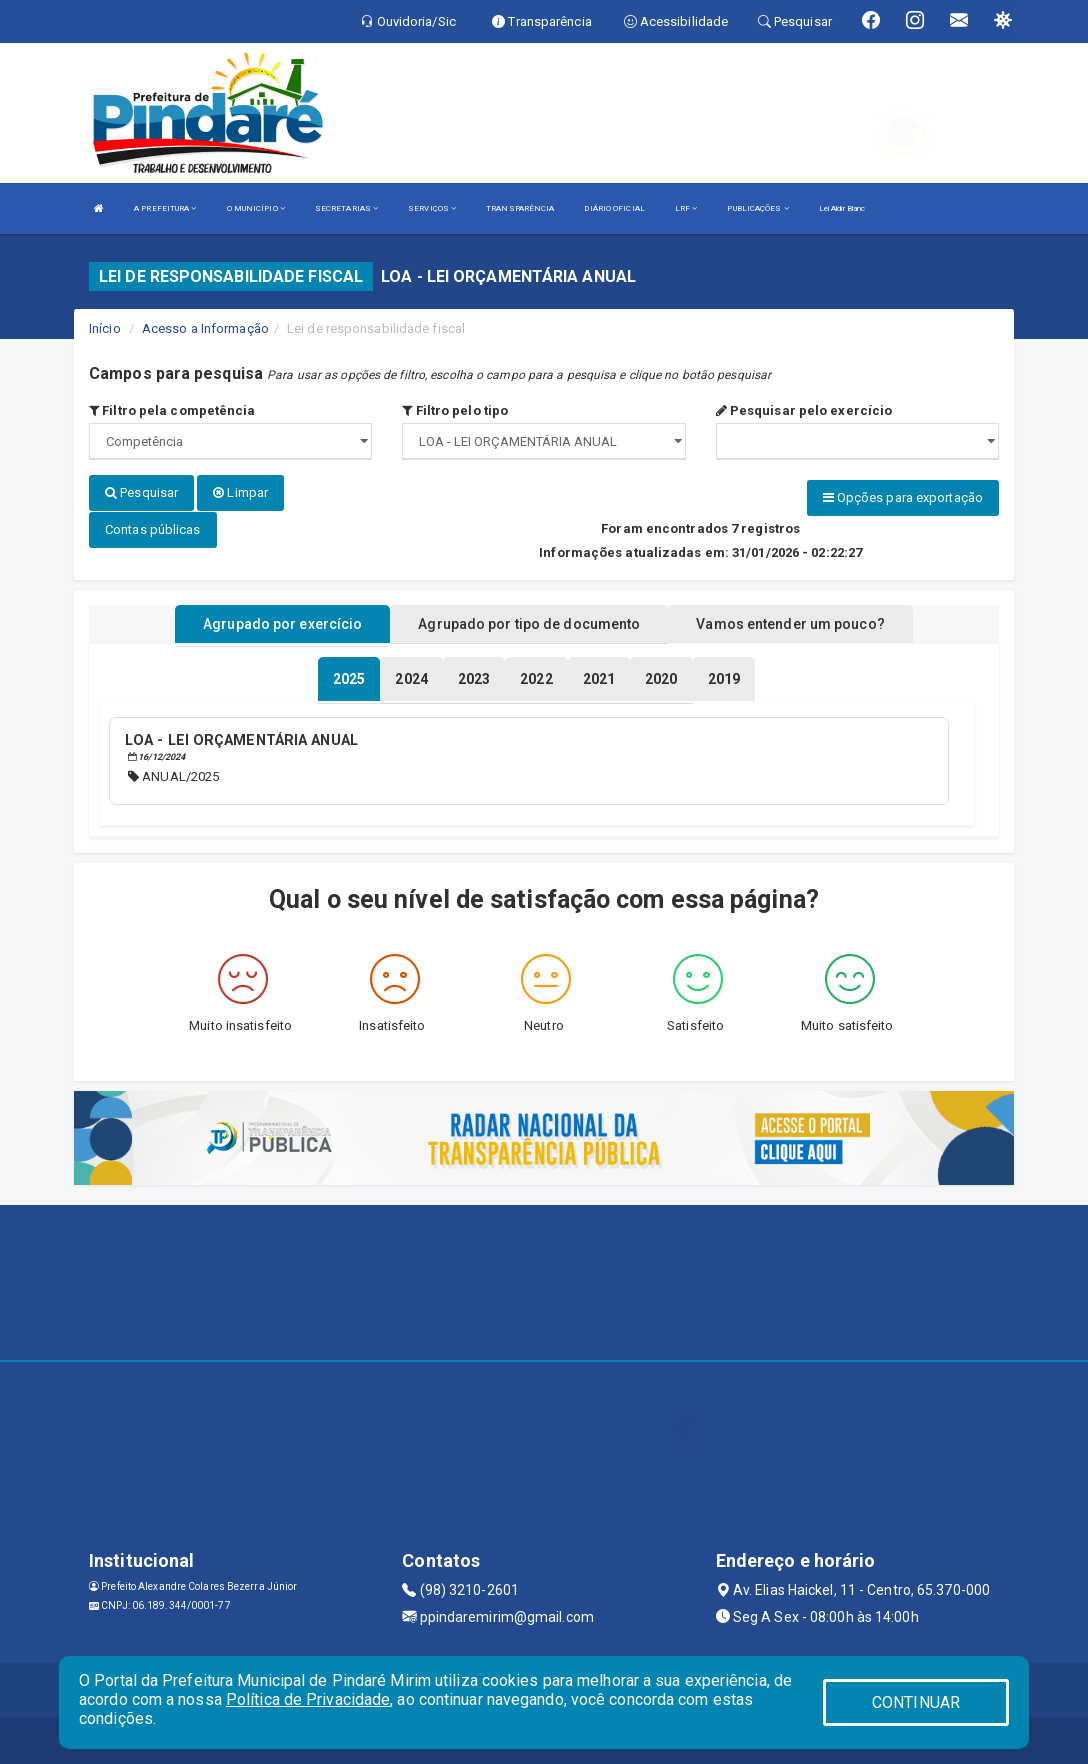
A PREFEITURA (165, 208)
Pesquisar (141, 492)
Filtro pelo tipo (455, 410)
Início (105, 328)
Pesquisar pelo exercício (804, 410)
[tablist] (349, 678)
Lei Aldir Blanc (842, 208)
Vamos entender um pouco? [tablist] (790, 623)
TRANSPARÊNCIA (520, 208)
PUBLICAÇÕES (757, 208)
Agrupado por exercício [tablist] (282, 623)
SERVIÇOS (432, 208)
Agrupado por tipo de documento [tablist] (529, 623)
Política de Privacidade (308, 1699)
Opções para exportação (903, 497)
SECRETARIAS (346, 208)
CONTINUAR (916, 1702)
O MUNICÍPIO (256, 208)
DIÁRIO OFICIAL (614, 208)
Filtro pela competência (172, 410)
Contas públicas (153, 528)
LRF (686, 208)
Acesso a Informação (205, 328)
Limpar (240, 492)
